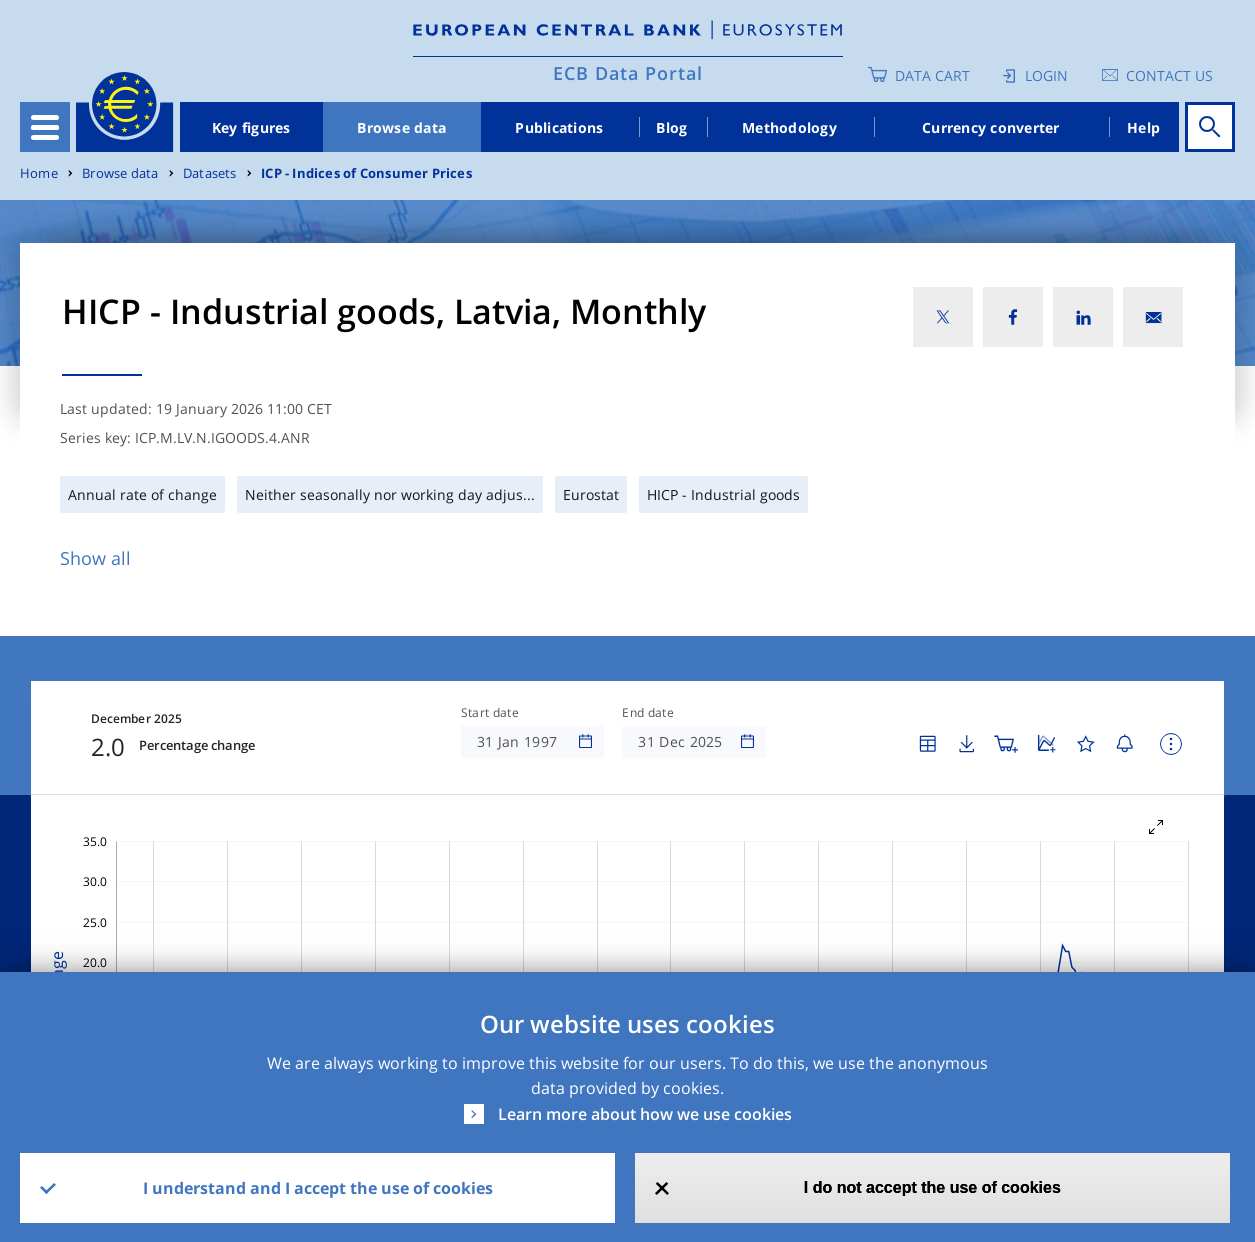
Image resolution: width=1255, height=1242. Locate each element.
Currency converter (991, 127)
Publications (559, 127)
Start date (490, 713)
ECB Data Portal (628, 73)
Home (39, 173)
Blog (671, 127)
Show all (95, 558)
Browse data (401, 127)
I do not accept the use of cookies (932, 1187)
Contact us (1169, 75)
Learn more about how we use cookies (645, 1114)
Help (1143, 127)
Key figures (251, 127)
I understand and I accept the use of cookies (318, 1188)
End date (648, 713)
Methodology (789, 127)
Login (1046, 75)
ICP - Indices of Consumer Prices (366, 173)
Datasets (210, 173)
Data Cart (932, 75)
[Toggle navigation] (45, 127)
